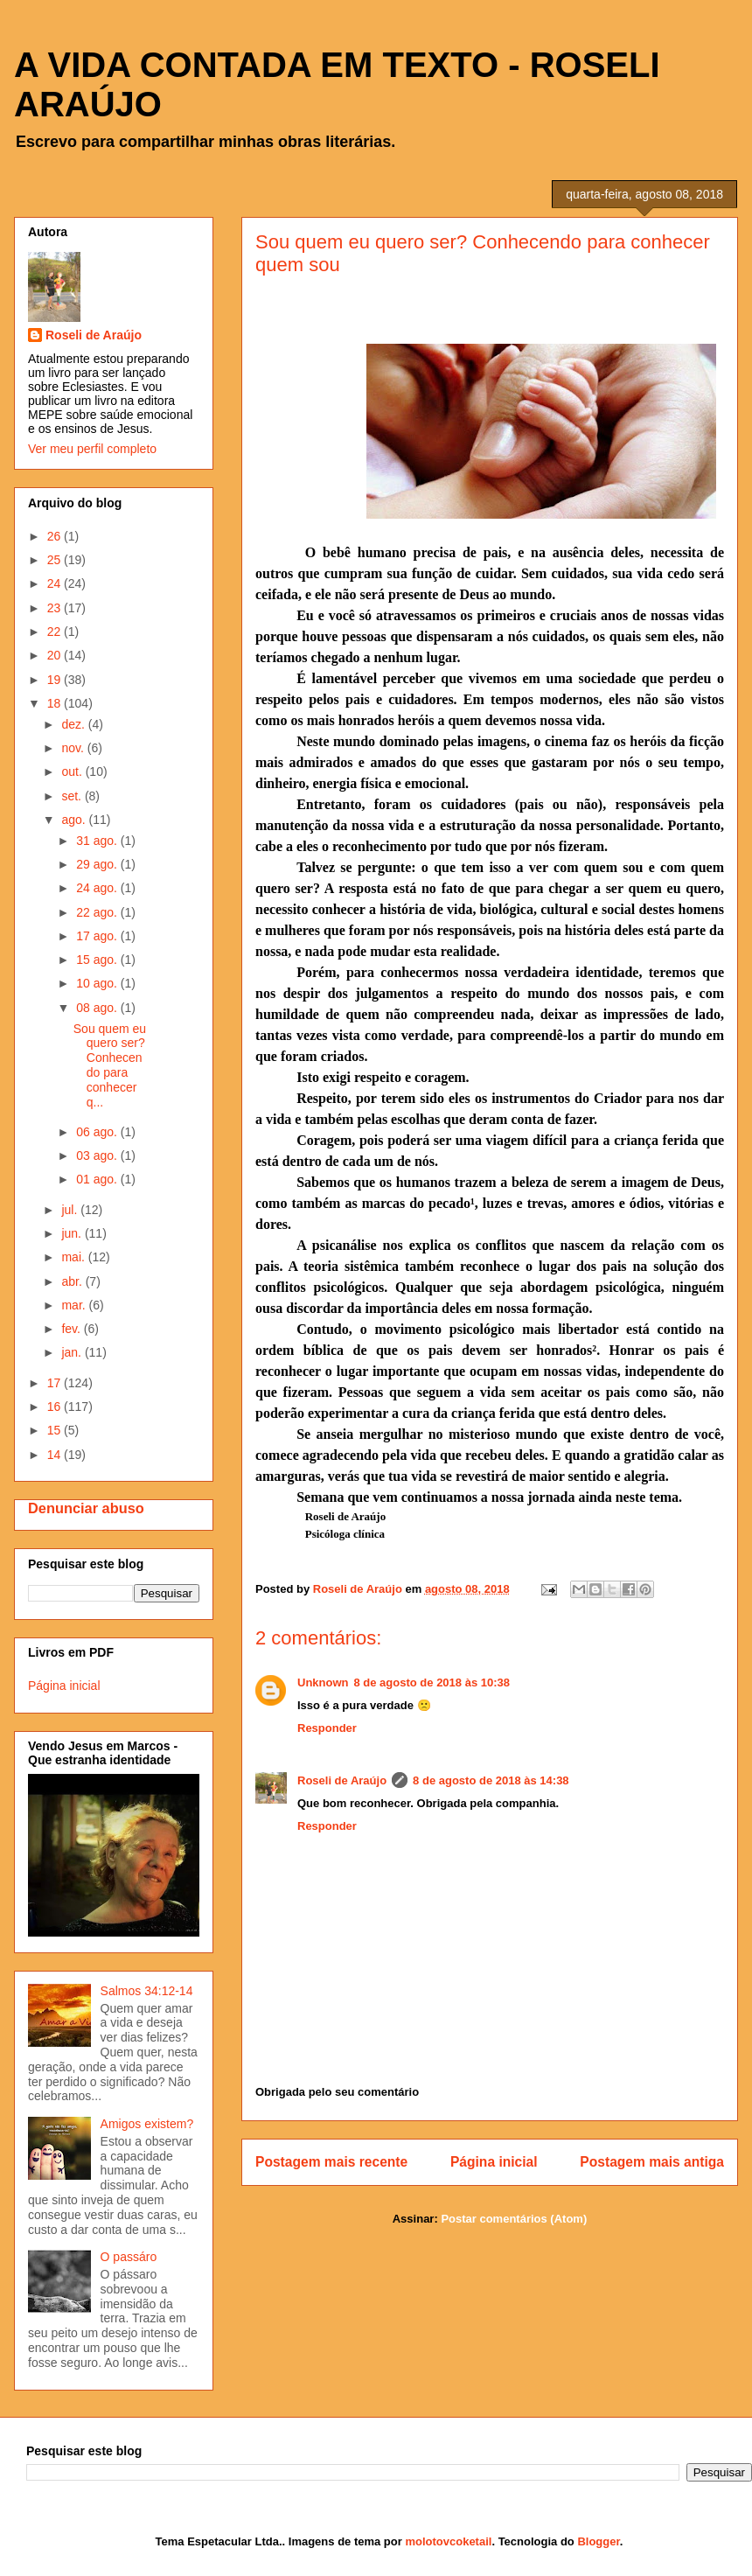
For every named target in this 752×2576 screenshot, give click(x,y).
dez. (74, 724)
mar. (74, 1305)
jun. (72, 1233)
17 (55, 1383)
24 (55, 583)
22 (55, 632)
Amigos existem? (147, 2124)
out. (73, 771)
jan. (72, 1352)
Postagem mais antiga (652, 2161)
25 (55, 560)
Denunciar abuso (86, 1508)
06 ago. (98, 1132)
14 (55, 1455)
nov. (74, 748)
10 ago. (98, 983)
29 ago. (98, 864)
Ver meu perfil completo (92, 449)
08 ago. (98, 1008)
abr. (73, 1281)
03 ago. (98, 1155)
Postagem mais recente (331, 2161)
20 (55, 655)
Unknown (323, 1682)
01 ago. (98, 1179)
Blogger (598, 2541)
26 (55, 536)
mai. (74, 1257)
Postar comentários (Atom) (514, 2218)
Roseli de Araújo (341, 1780)
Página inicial (494, 2161)
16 (55, 1407)
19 (55, 680)
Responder (327, 1728)
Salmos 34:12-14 (147, 1991)
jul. (70, 1210)
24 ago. (98, 888)
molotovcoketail (448, 2541)
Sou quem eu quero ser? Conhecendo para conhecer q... (109, 1065)
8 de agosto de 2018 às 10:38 (432, 1682)
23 (55, 608)
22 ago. (98, 912)
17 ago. (98, 936)
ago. (74, 820)
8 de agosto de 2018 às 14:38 (490, 1780)
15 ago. (98, 960)
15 (55, 1430)
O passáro (129, 2257)
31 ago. (98, 841)
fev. (72, 1329)
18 (55, 703)
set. (72, 796)
